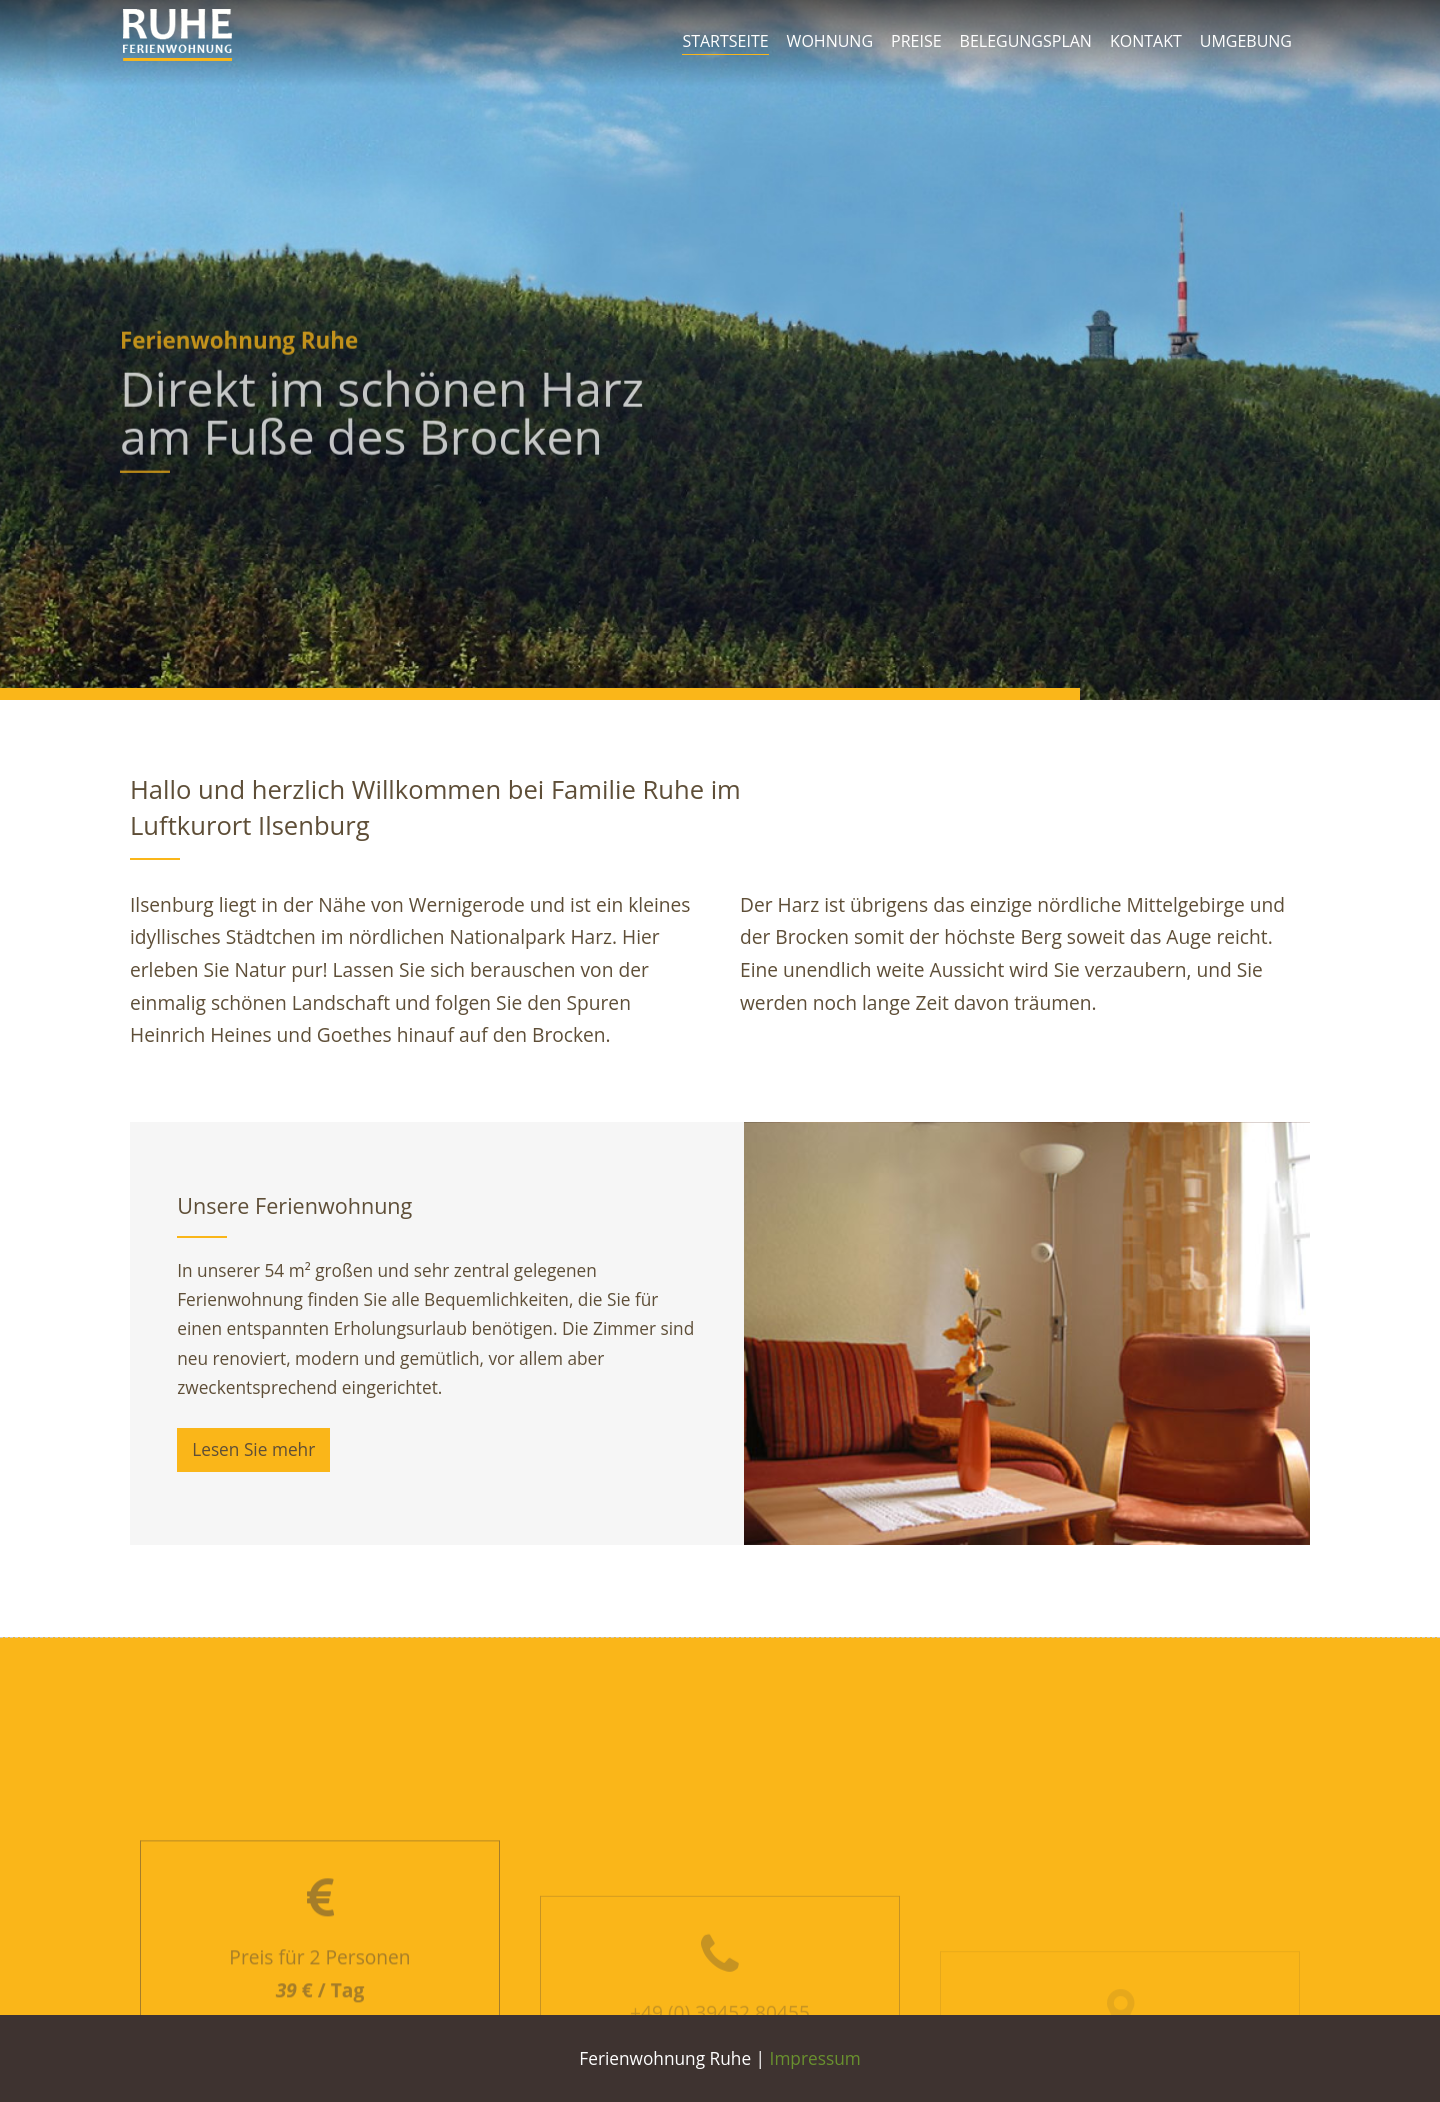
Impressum (815, 2058)
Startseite (725, 41)
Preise (916, 41)
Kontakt (1146, 41)
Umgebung (1246, 41)
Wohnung (830, 41)
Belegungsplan (1026, 41)
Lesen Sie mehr (253, 1449)
